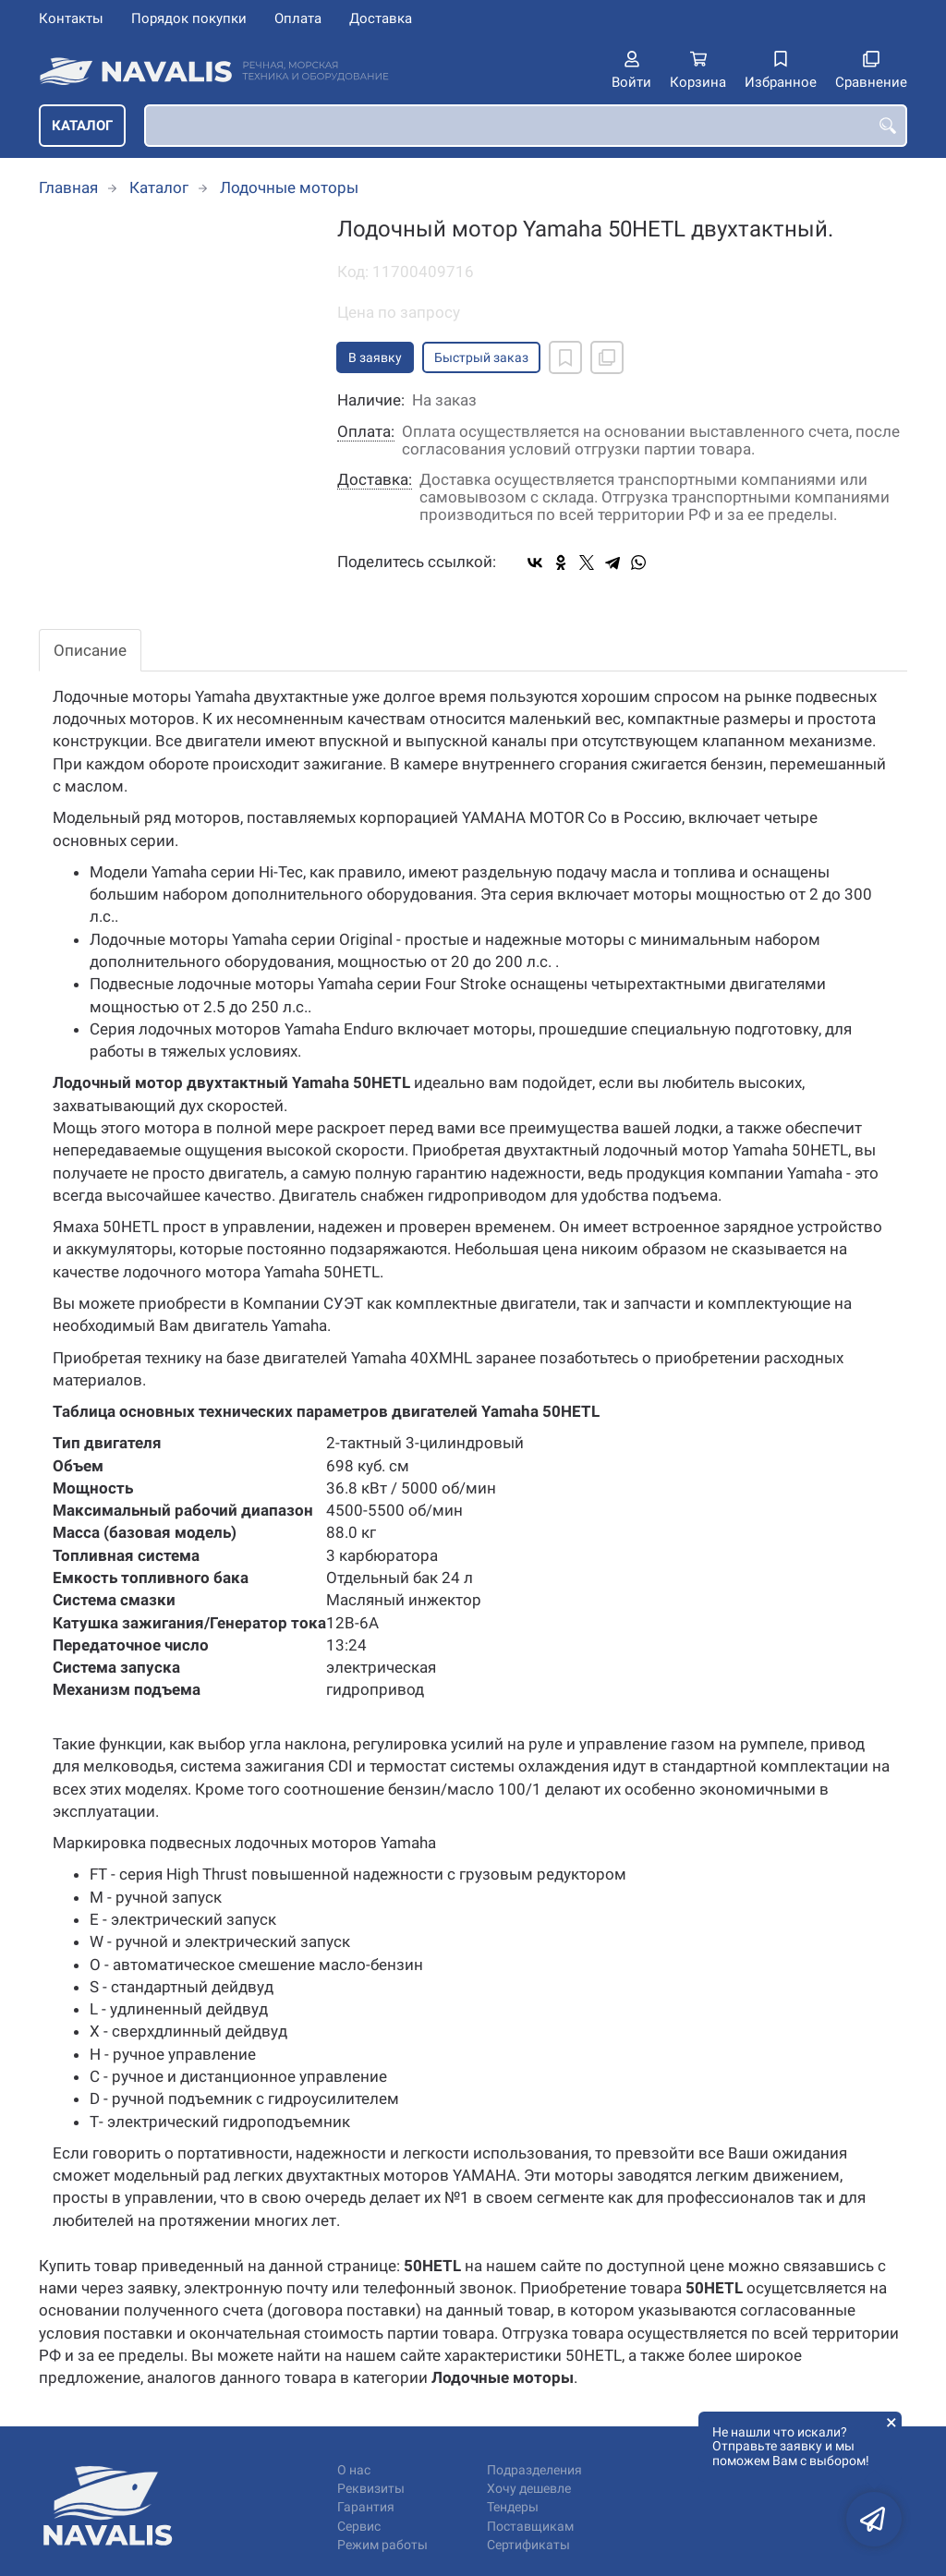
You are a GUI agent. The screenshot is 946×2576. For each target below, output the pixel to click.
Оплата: (365, 432)
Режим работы (382, 2545)
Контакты (71, 18)
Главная (68, 187)
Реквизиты (371, 2489)
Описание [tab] (90, 650)
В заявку (375, 357)
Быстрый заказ (481, 357)
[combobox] (525, 125)
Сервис (359, 2527)
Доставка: (374, 480)
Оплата (297, 18)
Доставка (380, 18)
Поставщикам (530, 2527)
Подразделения (534, 2470)
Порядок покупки (189, 18)
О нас (353, 2470)
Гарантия (365, 2507)
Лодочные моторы (289, 187)
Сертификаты (528, 2545)
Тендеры (513, 2507)
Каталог (82, 125)
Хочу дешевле (529, 2489)
